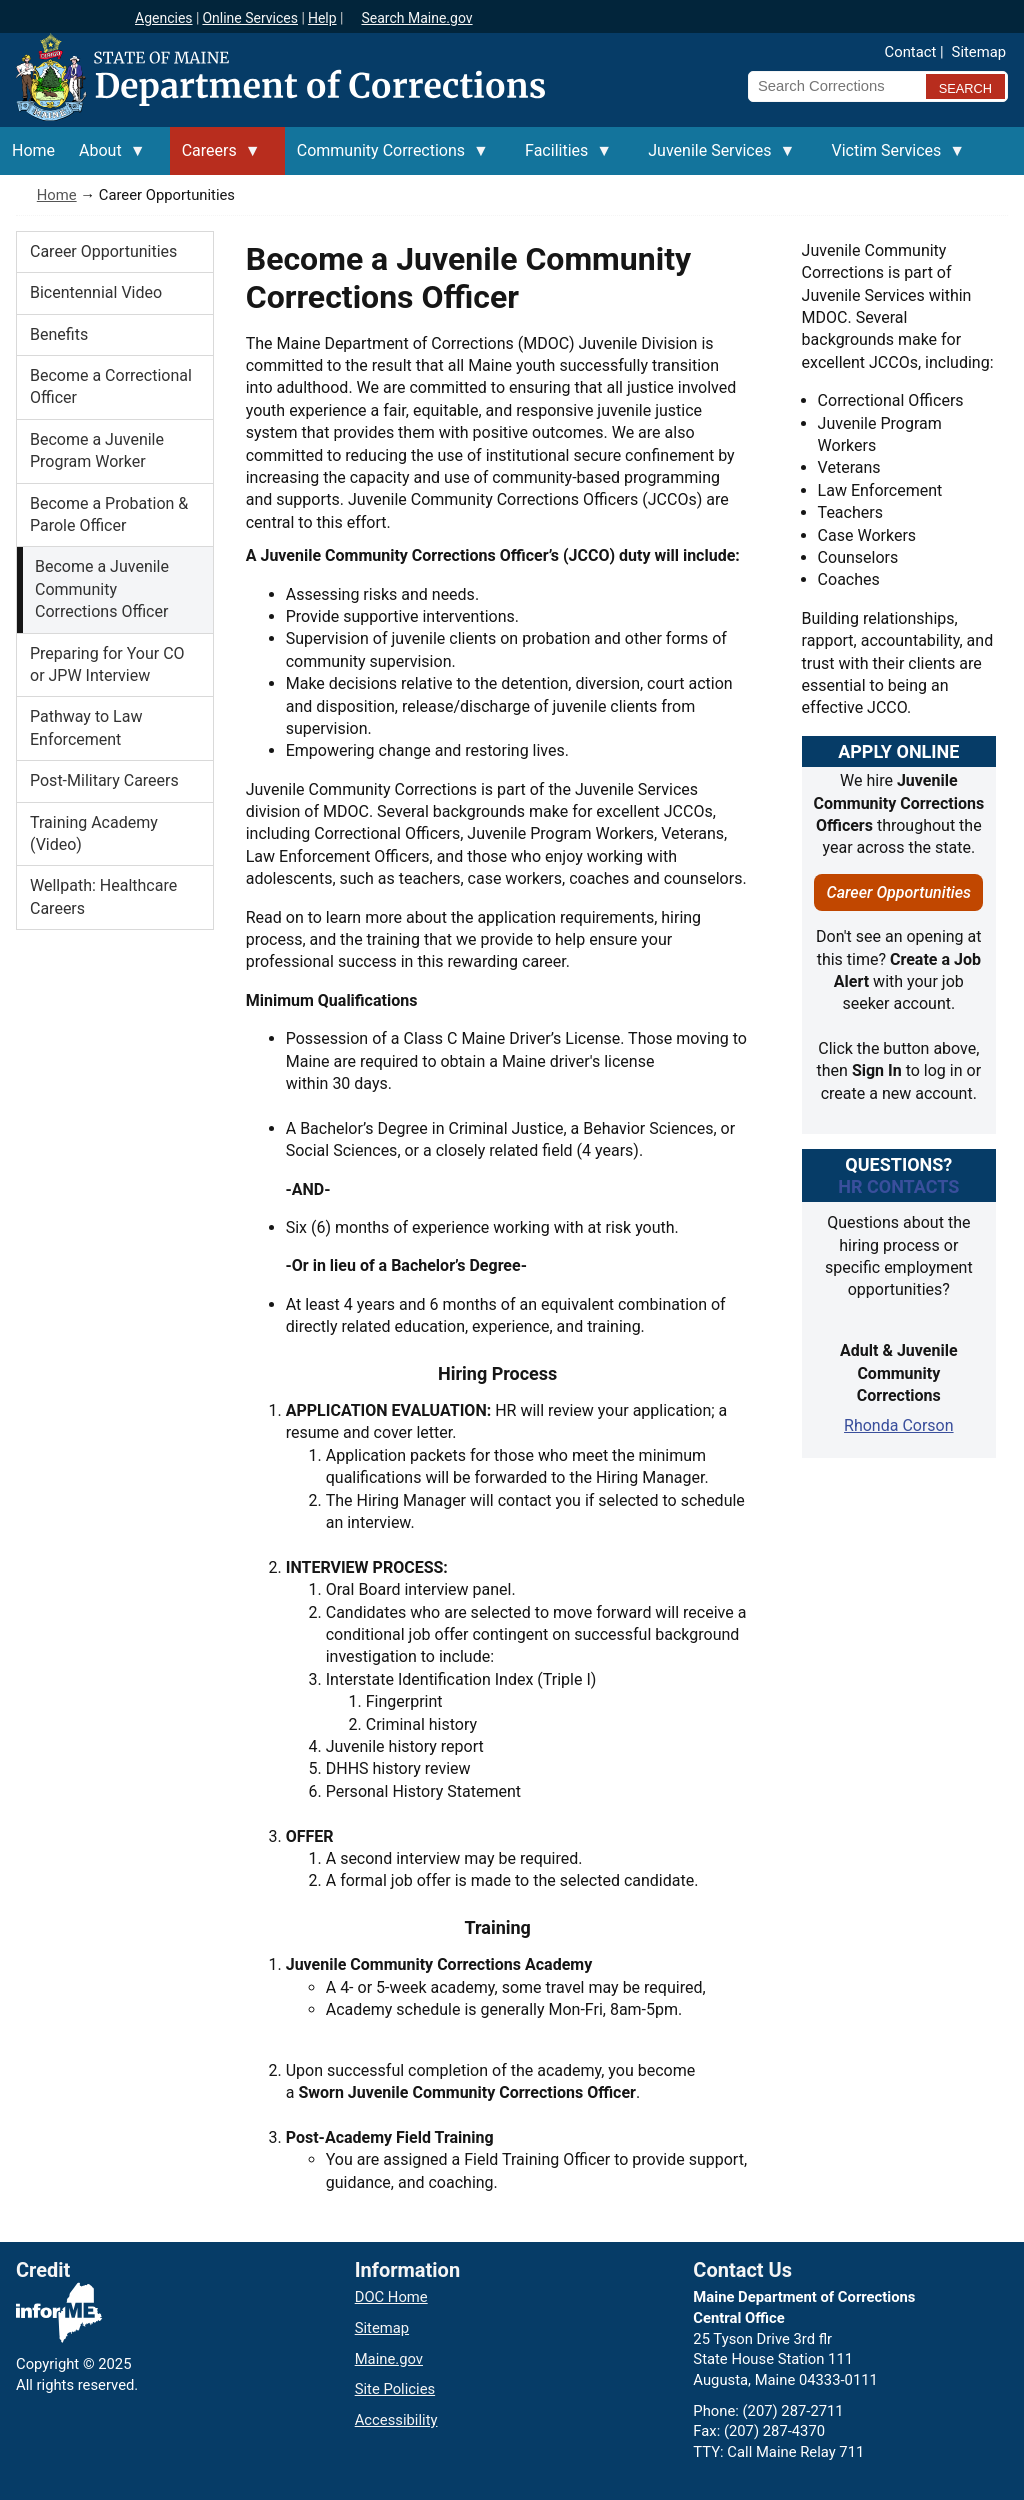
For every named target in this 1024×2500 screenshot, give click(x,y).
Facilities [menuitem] (562, 158)
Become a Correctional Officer (111, 386)
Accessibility (396, 2420)
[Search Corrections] (831, 86)
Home (57, 195)
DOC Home (391, 2297)
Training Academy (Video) (94, 833)
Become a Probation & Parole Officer (109, 514)
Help (322, 18)
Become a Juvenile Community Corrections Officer (102, 589)
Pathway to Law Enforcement (86, 727)
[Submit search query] (965, 86)
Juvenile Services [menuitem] (715, 158)
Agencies (164, 18)
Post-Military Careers (104, 780)
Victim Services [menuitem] (892, 158)
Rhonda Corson (899, 1425)
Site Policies (395, 2389)
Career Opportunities (103, 251)
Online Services (250, 18)
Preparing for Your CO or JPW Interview (107, 664)
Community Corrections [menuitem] (387, 158)
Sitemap (979, 52)
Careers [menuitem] (215, 158)
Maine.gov (389, 2359)
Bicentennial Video (96, 292)
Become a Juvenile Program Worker (97, 450)
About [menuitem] (106, 158)
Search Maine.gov (416, 18)
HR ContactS (898, 1186)
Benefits (59, 334)
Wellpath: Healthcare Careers (103, 896)
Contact (911, 52)
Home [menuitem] (33, 150)
